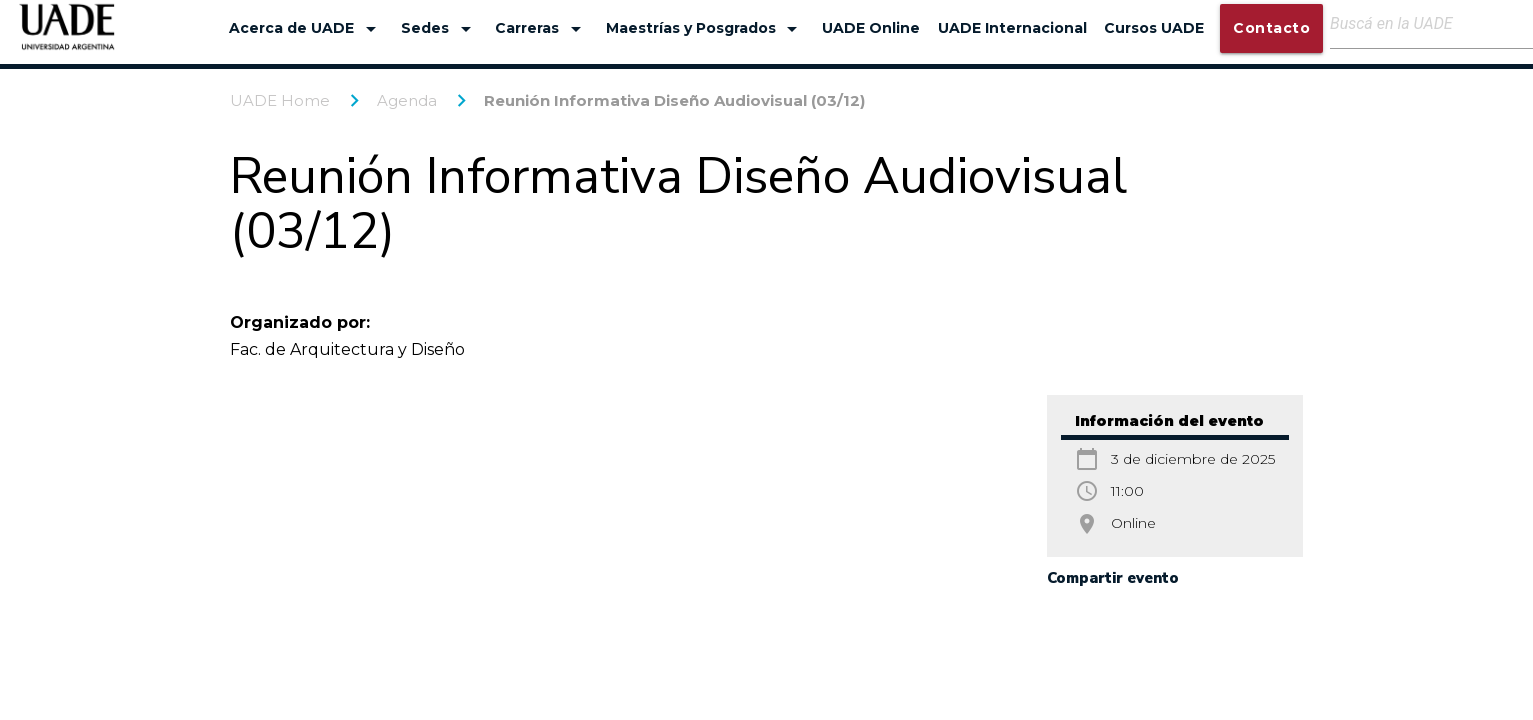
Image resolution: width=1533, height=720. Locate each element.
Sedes (439, 29)
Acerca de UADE (306, 29)
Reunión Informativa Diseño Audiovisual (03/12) (674, 100)
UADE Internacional (1012, 28)
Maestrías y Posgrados (705, 29)
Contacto (1271, 28)
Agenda (407, 100)
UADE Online (871, 28)
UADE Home (280, 100)
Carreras (541, 29)
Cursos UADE (1154, 28)
